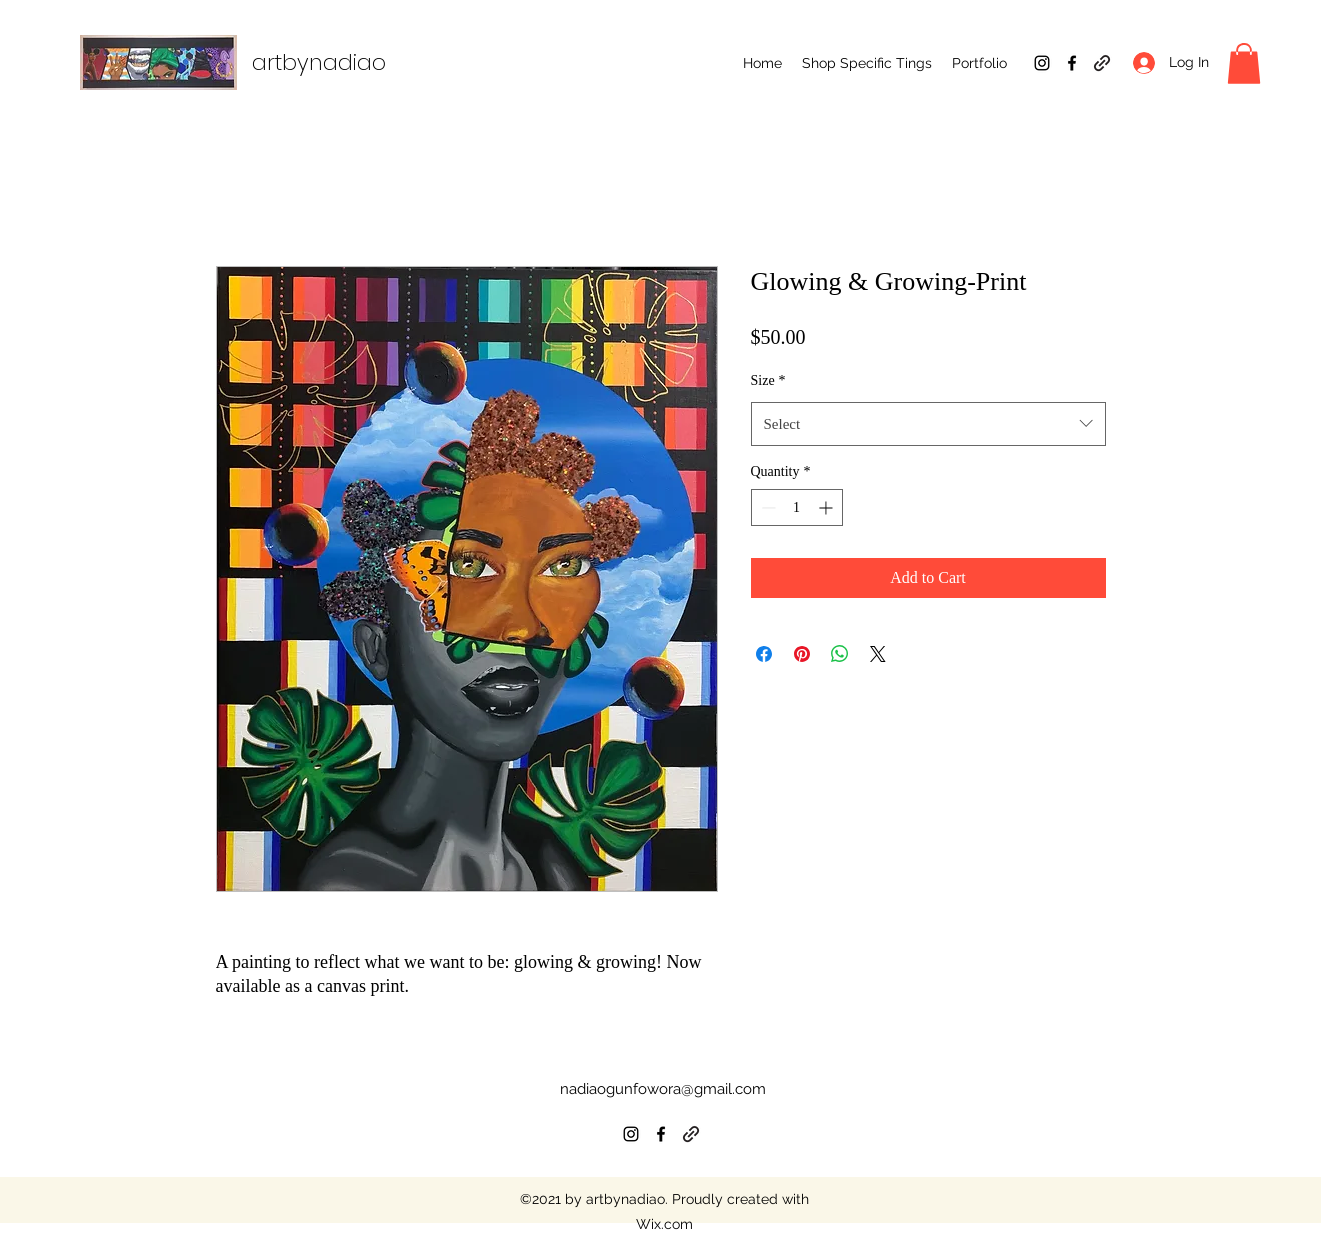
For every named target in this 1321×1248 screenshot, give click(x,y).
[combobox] (928, 424)
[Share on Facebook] (764, 654)
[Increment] (827, 507)
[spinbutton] (797, 507)
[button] (867, 63)
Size (768, 380)
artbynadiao (319, 62)
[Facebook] (1072, 63)
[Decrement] (766, 507)
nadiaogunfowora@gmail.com (663, 1089)
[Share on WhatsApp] (840, 654)
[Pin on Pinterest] (802, 654)
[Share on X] (878, 654)
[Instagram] (1042, 63)
